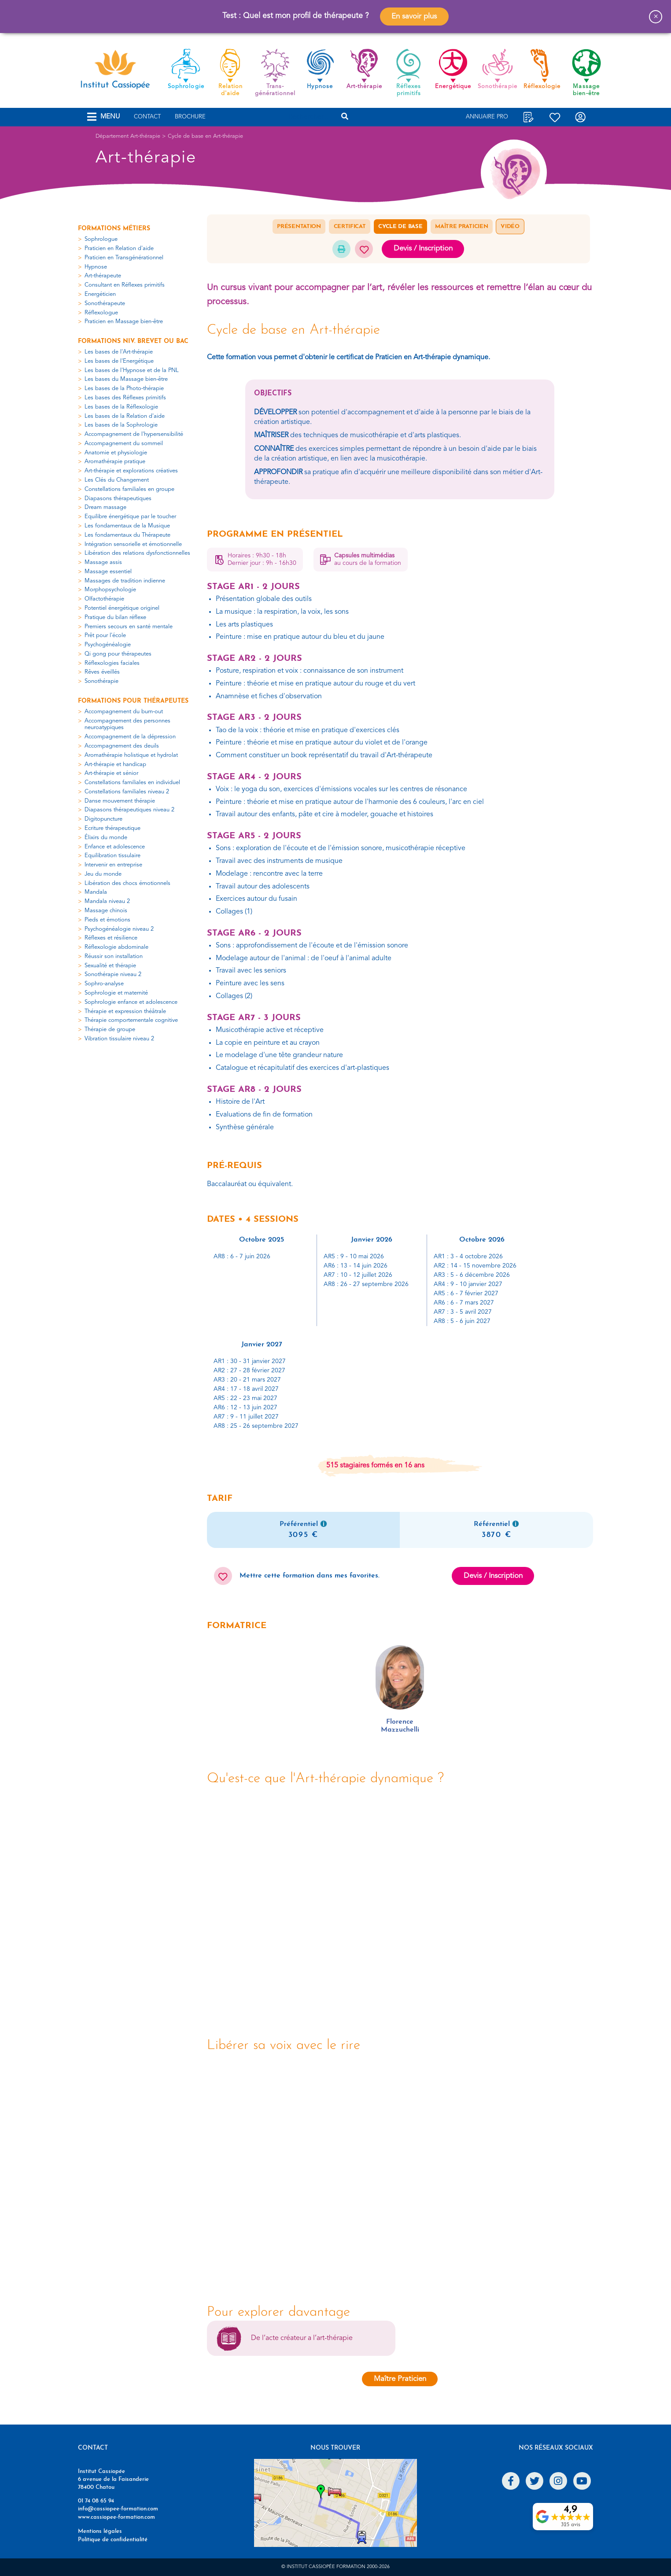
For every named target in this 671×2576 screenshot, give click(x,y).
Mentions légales (100, 2531)
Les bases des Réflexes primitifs (125, 398)
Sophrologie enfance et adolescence (131, 1002)
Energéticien (100, 294)
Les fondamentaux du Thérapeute (127, 535)
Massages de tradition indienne (125, 581)
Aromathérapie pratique (115, 461)
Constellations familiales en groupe (129, 489)
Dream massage (105, 507)
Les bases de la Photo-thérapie (124, 388)
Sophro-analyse (104, 984)
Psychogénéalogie (108, 645)
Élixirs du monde (106, 837)
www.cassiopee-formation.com (116, 2517)
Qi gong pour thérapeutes (118, 654)
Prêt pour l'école (105, 635)
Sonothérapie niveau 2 (113, 974)
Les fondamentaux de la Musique (127, 526)
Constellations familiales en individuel (132, 782)
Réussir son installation (114, 956)
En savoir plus (414, 16)
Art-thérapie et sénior (111, 773)
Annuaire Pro (487, 117)
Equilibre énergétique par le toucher (130, 517)
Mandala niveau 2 (107, 901)
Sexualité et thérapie (110, 966)
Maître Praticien (461, 226)
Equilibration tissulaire (112, 856)
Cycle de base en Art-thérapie (205, 136)
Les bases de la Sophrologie (121, 425)
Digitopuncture (103, 819)
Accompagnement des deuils (122, 746)
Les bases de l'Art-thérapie (119, 352)
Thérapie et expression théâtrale (125, 1011)
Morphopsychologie (110, 590)
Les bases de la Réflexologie (121, 407)
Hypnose (96, 267)
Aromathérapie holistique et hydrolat (131, 755)
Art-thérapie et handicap (115, 764)
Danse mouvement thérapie (120, 801)
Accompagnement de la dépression (130, 737)
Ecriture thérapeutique (112, 828)
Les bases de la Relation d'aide (125, 416)
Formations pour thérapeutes (133, 701)
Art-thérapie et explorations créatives (131, 471)
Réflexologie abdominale (116, 947)
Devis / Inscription (423, 248)
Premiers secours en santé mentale (129, 627)
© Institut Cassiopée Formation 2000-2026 (335, 2567)
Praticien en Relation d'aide (119, 248)
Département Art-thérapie (128, 136)
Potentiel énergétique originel (122, 608)
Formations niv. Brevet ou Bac (133, 341)
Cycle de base (400, 226)
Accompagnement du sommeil (124, 443)
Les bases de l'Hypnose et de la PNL (132, 370)
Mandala (96, 892)
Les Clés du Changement (117, 480)
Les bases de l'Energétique (119, 361)
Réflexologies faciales (112, 663)
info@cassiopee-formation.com (118, 2509)
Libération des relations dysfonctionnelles (137, 553)
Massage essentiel (108, 572)
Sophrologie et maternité (116, 993)
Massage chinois (106, 911)
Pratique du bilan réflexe (115, 617)
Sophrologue (101, 239)
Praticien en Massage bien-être (124, 321)
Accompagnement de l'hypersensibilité (134, 434)
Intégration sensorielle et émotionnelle (133, 544)
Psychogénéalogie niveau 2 (119, 929)
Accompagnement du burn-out (124, 712)
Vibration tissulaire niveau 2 (119, 1039)
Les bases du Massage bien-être (126, 379)
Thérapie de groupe (110, 1029)
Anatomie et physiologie (116, 453)
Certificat (350, 226)
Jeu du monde (103, 874)
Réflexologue (101, 313)
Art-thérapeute (103, 276)
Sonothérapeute (105, 303)
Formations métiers (114, 228)
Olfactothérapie (104, 599)
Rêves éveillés (102, 672)
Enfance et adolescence (115, 847)
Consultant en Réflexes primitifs (125, 285)
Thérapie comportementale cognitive (131, 1020)
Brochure (190, 117)
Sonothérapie (101, 681)
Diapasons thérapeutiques (118, 498)
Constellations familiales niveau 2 (127, 792)
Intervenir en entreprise (113, 865)
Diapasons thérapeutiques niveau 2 (129, 810)
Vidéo (510, 226)
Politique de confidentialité (112, 2540)
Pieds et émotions (107, 920)
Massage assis (103, 562)
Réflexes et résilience (111, 938)
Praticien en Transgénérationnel (124, 258)
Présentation (299, 226)
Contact (147, 117)
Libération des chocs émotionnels (127, 883)
